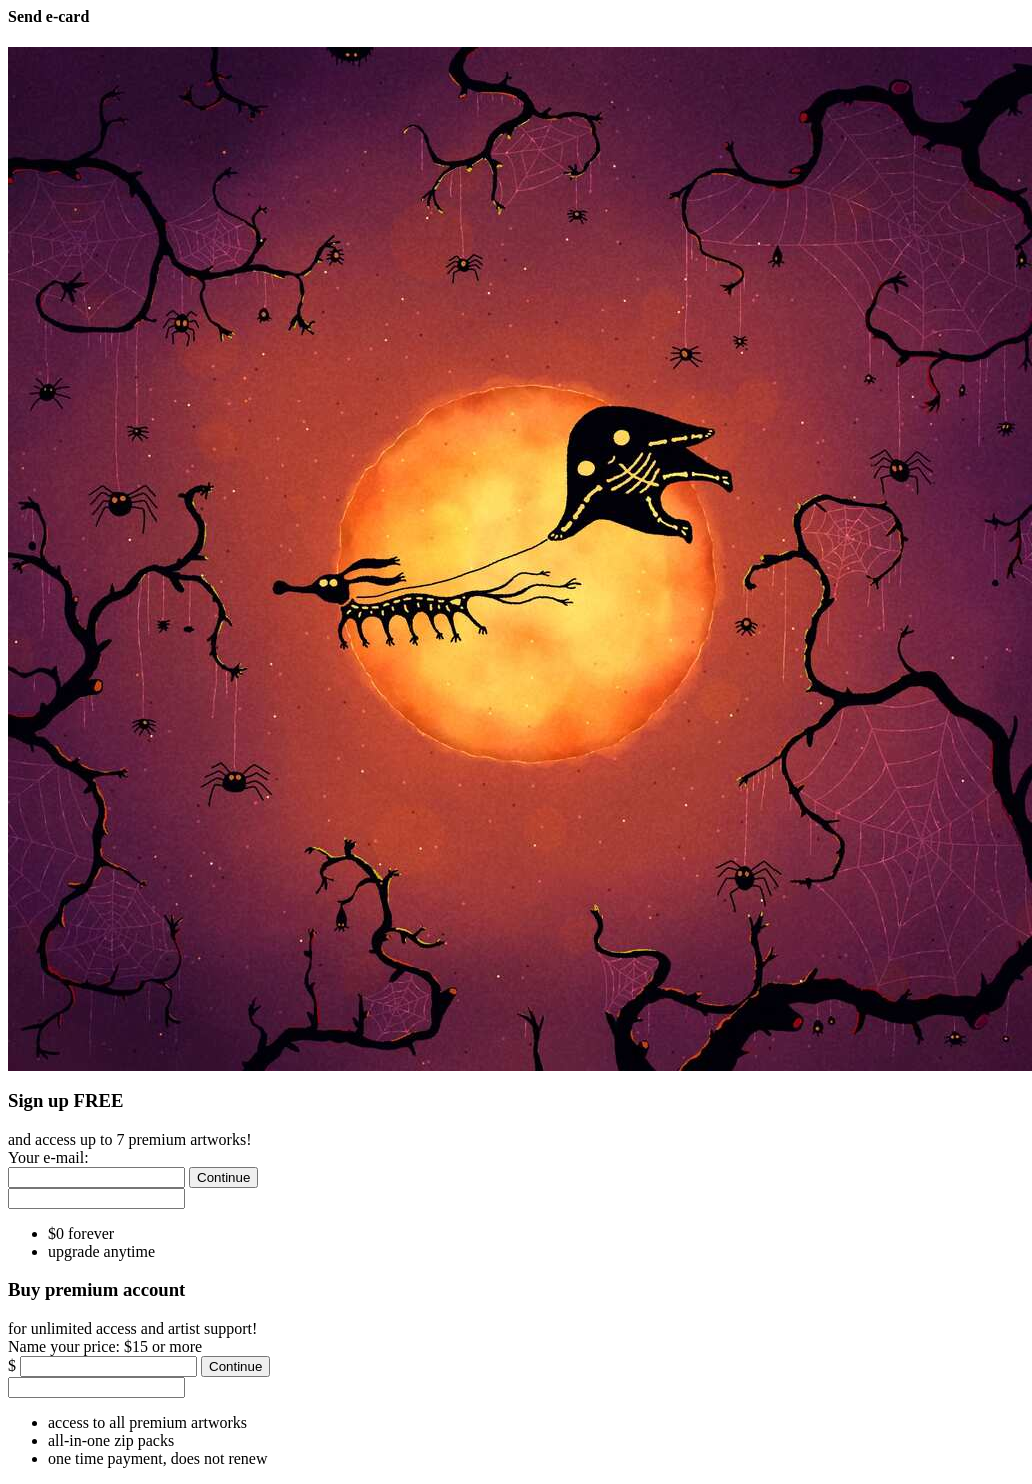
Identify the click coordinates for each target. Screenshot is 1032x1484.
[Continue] (223, 1177)
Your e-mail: (48, 1157)
